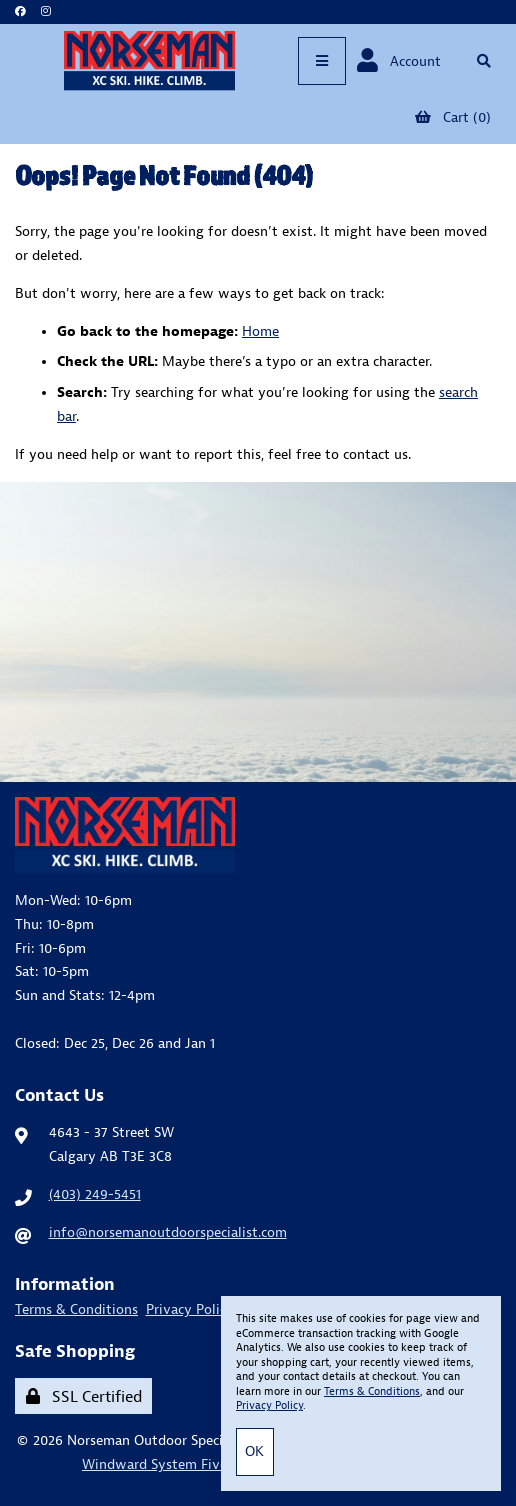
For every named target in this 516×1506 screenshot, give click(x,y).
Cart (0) (453, 117)
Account (399, 61)
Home (260, 331)
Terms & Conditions (76, 1309)
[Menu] (322, 61)
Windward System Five (154, 1464)
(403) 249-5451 (95, 1194)
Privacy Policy (190, 1309)
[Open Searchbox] (483, 61)
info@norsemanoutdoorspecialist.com (168, 1232)
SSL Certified (84, 1396)
